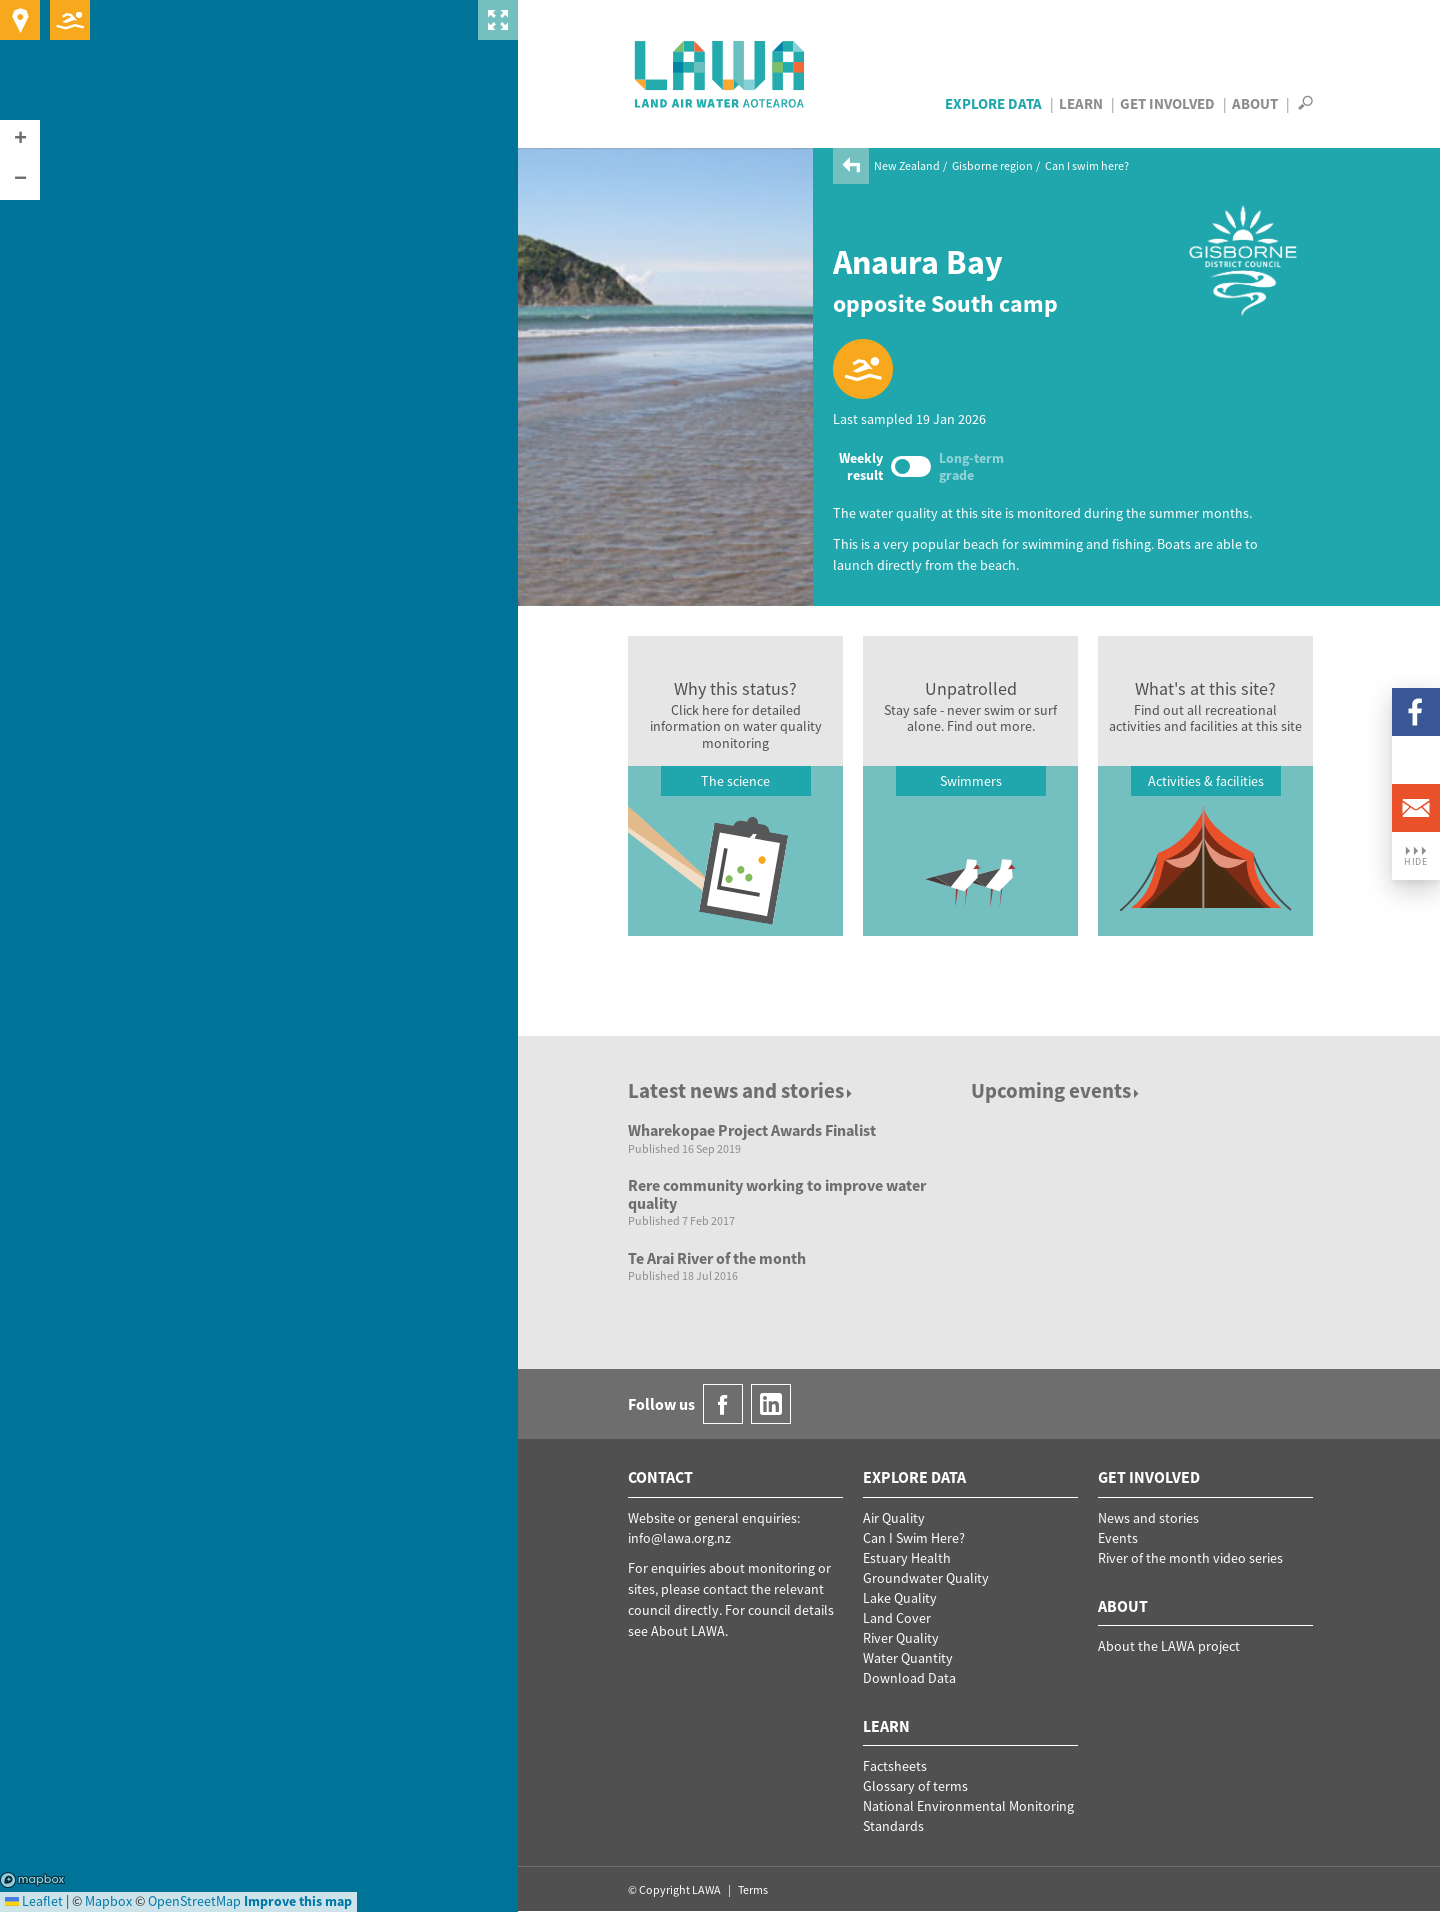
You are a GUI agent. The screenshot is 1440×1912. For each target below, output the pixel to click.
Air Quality (894, 1518)
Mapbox (32, 1880)
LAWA (720, 74)
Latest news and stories (741, 1090)
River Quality (901, 1638)
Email (1416, 808)
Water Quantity (908, 1658)
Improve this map (298, 1901)
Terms (753, 1889)
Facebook (1416, 712)
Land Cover (897, 1618)
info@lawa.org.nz (679, 1538)
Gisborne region (992, 165)
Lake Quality (900, 1598)
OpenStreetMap (194, 1901)
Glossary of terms (915, 1786)
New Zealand (907, 165)
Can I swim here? (1087, 165)
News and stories (1148, 1518)
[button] (20, 140)
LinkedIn (1416, 760)
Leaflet (34, 1901)
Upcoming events (1056, 1090)
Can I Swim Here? (914, 1538)
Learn (1081, 103)
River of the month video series (1190, 1558)
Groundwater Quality (926, 1578)
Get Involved (1167, 103)
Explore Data (993, 103)
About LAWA (688, 1631)
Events (1118, 1538)
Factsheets (895, 1766)
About (1255, 103)
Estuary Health (907, 1558)
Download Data (909, 1678)
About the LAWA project (1169, 1646)
